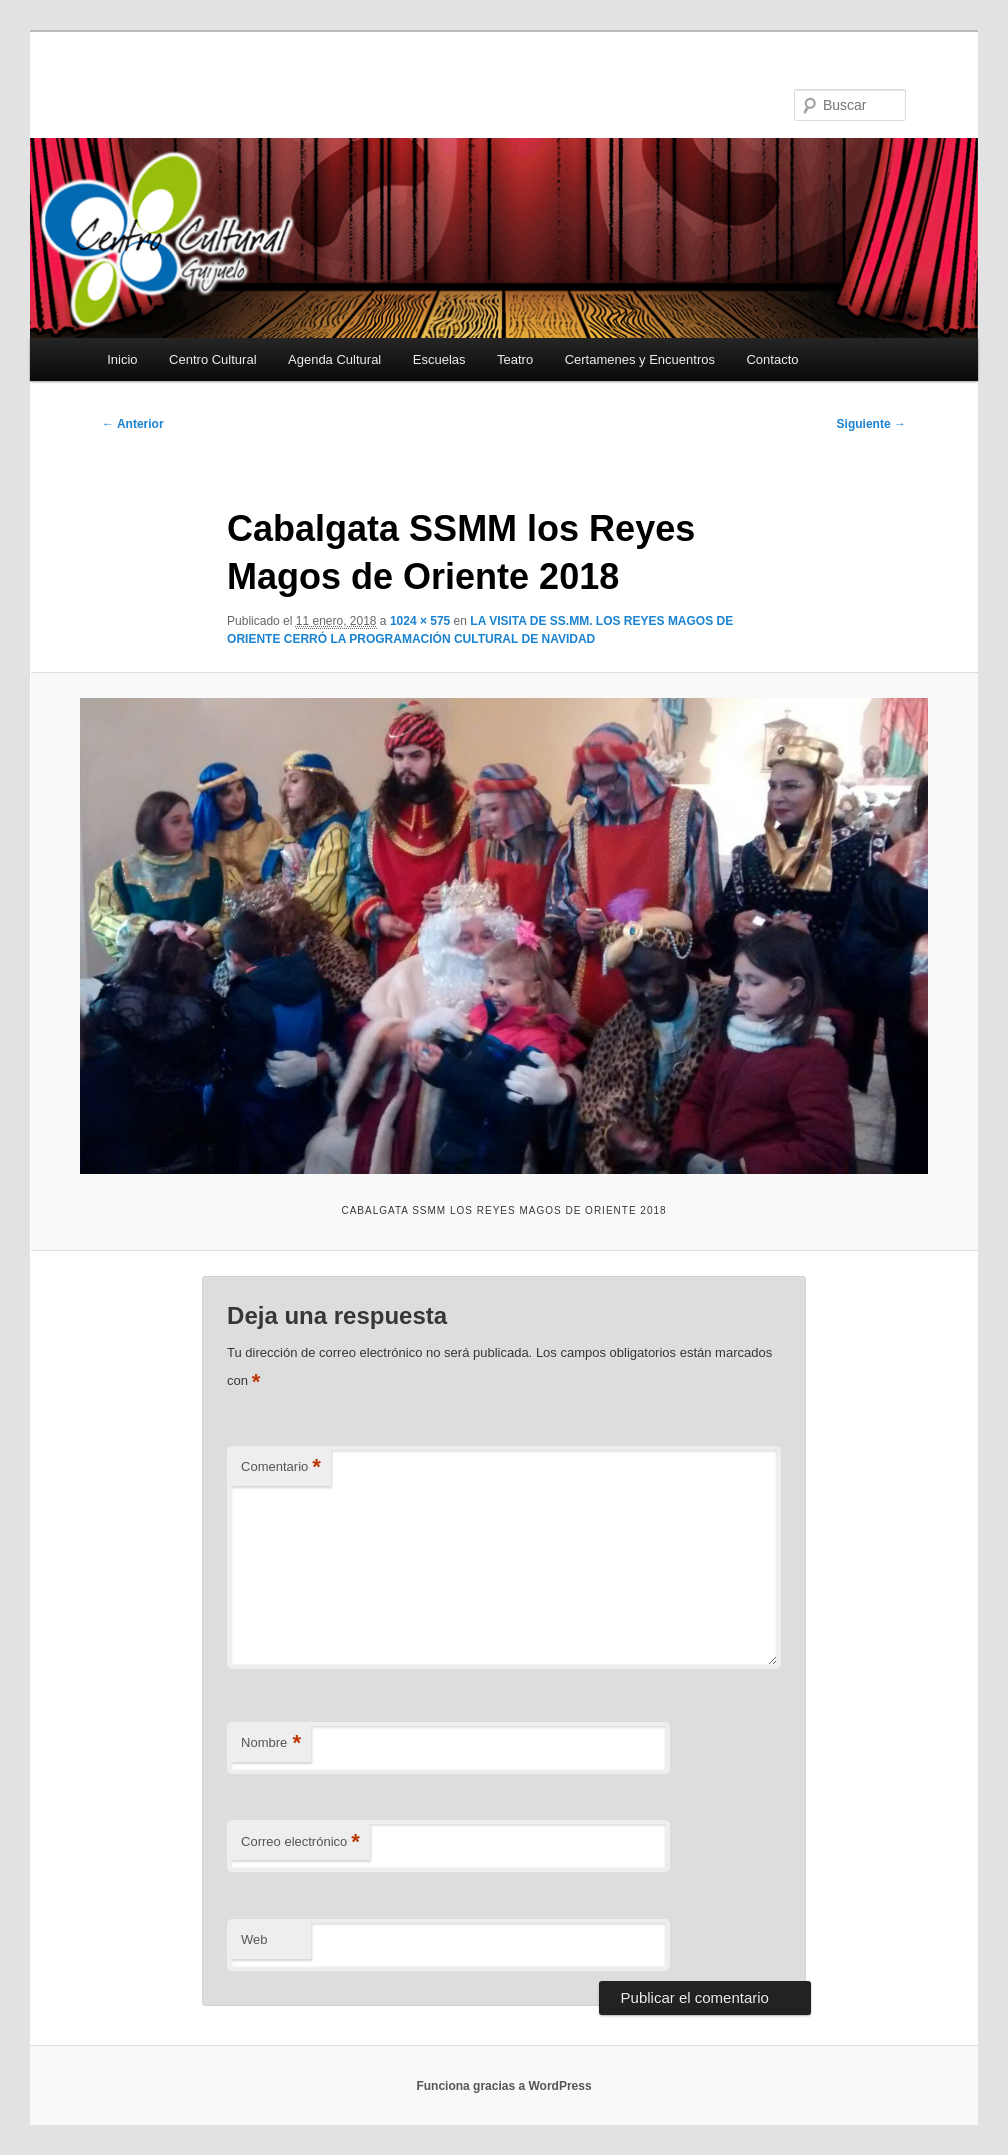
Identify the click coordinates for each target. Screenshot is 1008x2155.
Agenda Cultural (334, 359)
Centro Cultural (212, 359)
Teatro (515, 359)
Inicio (122, 359)
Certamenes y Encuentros (640, 359)
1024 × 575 (420, 621)
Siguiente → (871, 424)
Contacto (772, 359)
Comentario (281, 1467)
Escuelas (439, 359)
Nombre (271, 1743)
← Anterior (133, 424)
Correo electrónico (300, 1842)
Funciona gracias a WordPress (503, 2086)
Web (254, 1939)
